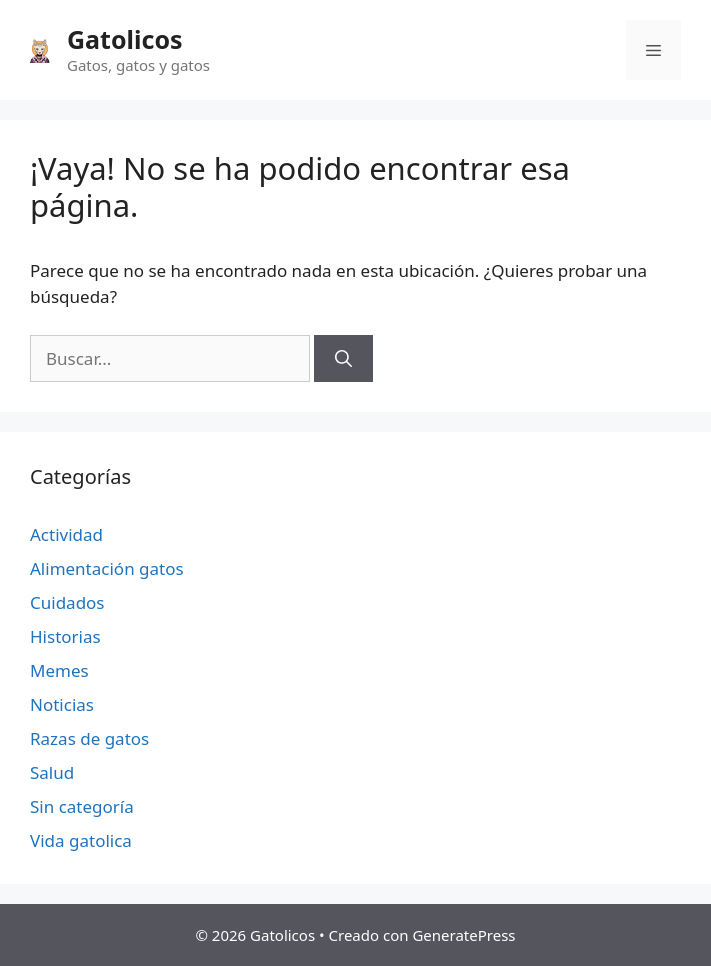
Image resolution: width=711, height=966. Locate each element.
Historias (65, 636)
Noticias (62, 704)
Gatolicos (125, 39)
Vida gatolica (81, 840)
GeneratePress (463, 935)
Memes (59, 670)
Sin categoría (82, 806)
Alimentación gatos (107, 568)
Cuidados (67, 602)
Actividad (66, 534)
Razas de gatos (89, 738)
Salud (52, 772)
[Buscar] (343, 359)
